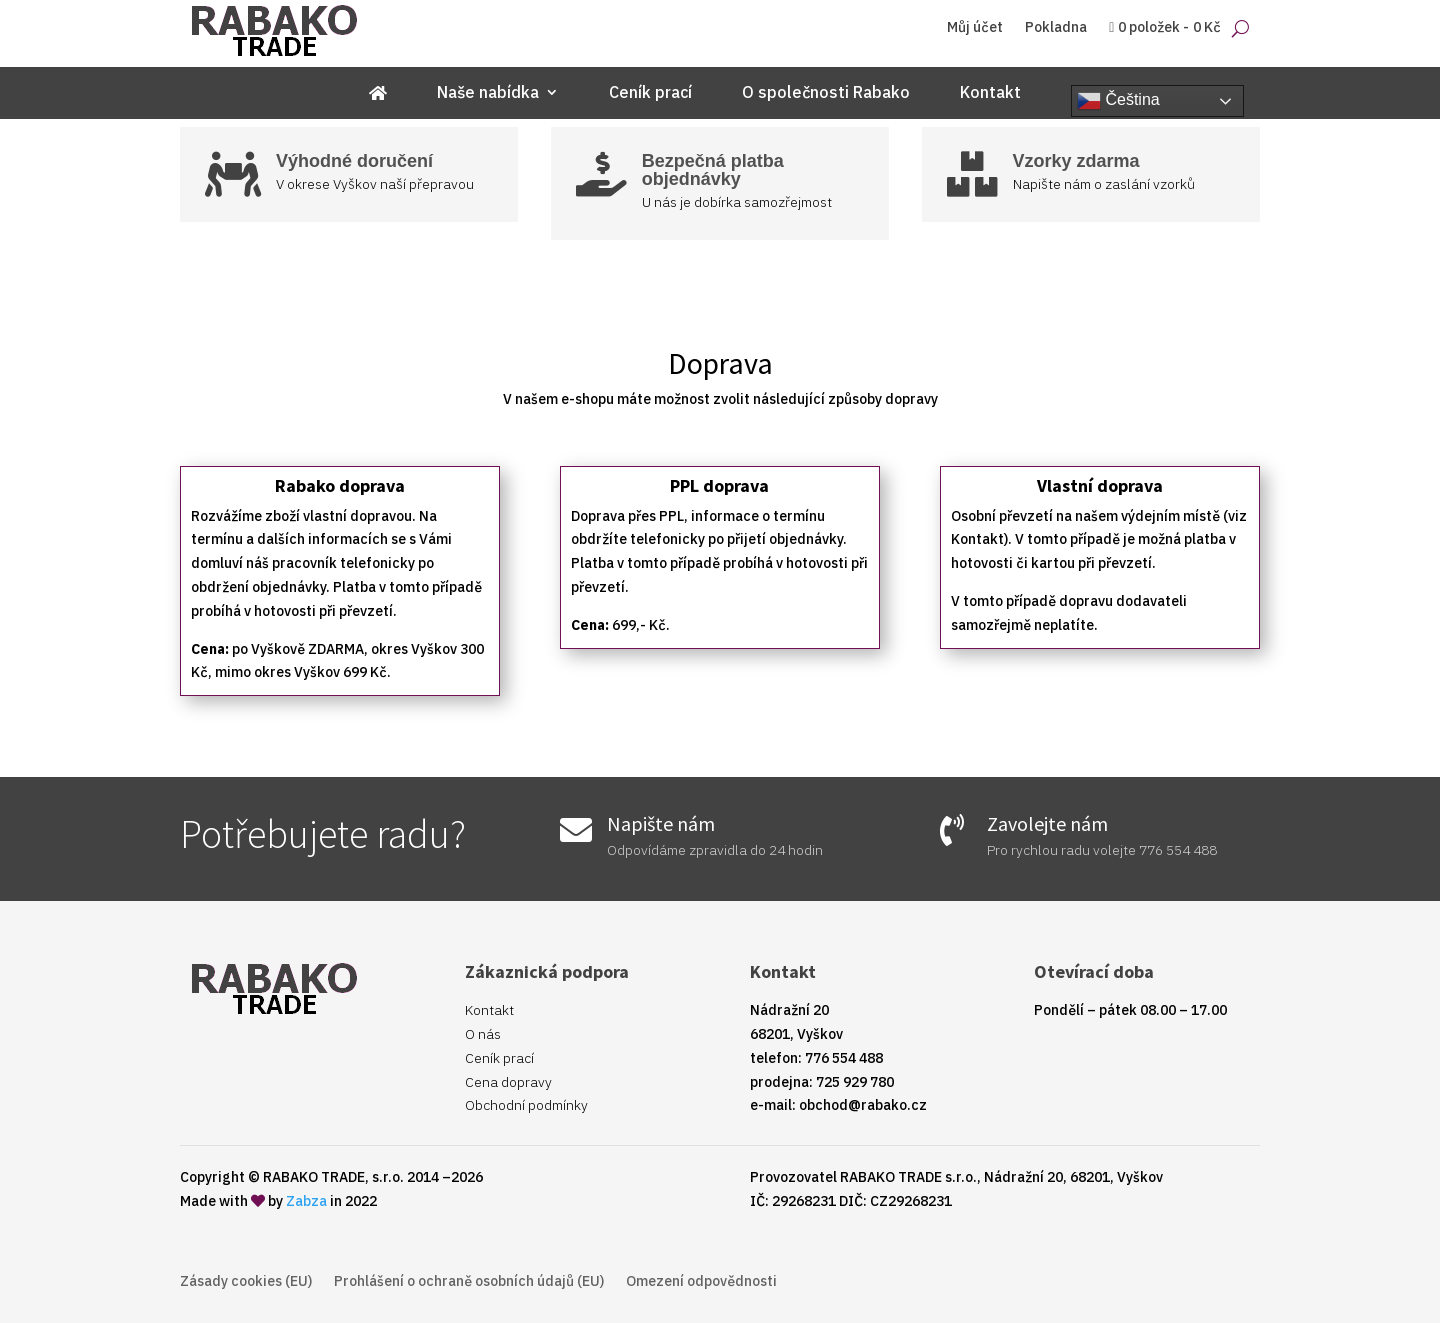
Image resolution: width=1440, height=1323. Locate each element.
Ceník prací (650, 93)
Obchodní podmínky (526, 1105)
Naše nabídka (488, 93)
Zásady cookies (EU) (246, 1282)
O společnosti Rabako (826, 93)
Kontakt (990, 93)
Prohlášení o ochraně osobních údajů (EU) (469, 1282)
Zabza (306, 1201)
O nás (483, 1034)
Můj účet (975, 28)
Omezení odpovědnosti (701, 1282)
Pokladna (1056, 28)
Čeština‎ (1118, 101)
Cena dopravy (508, 1082)
